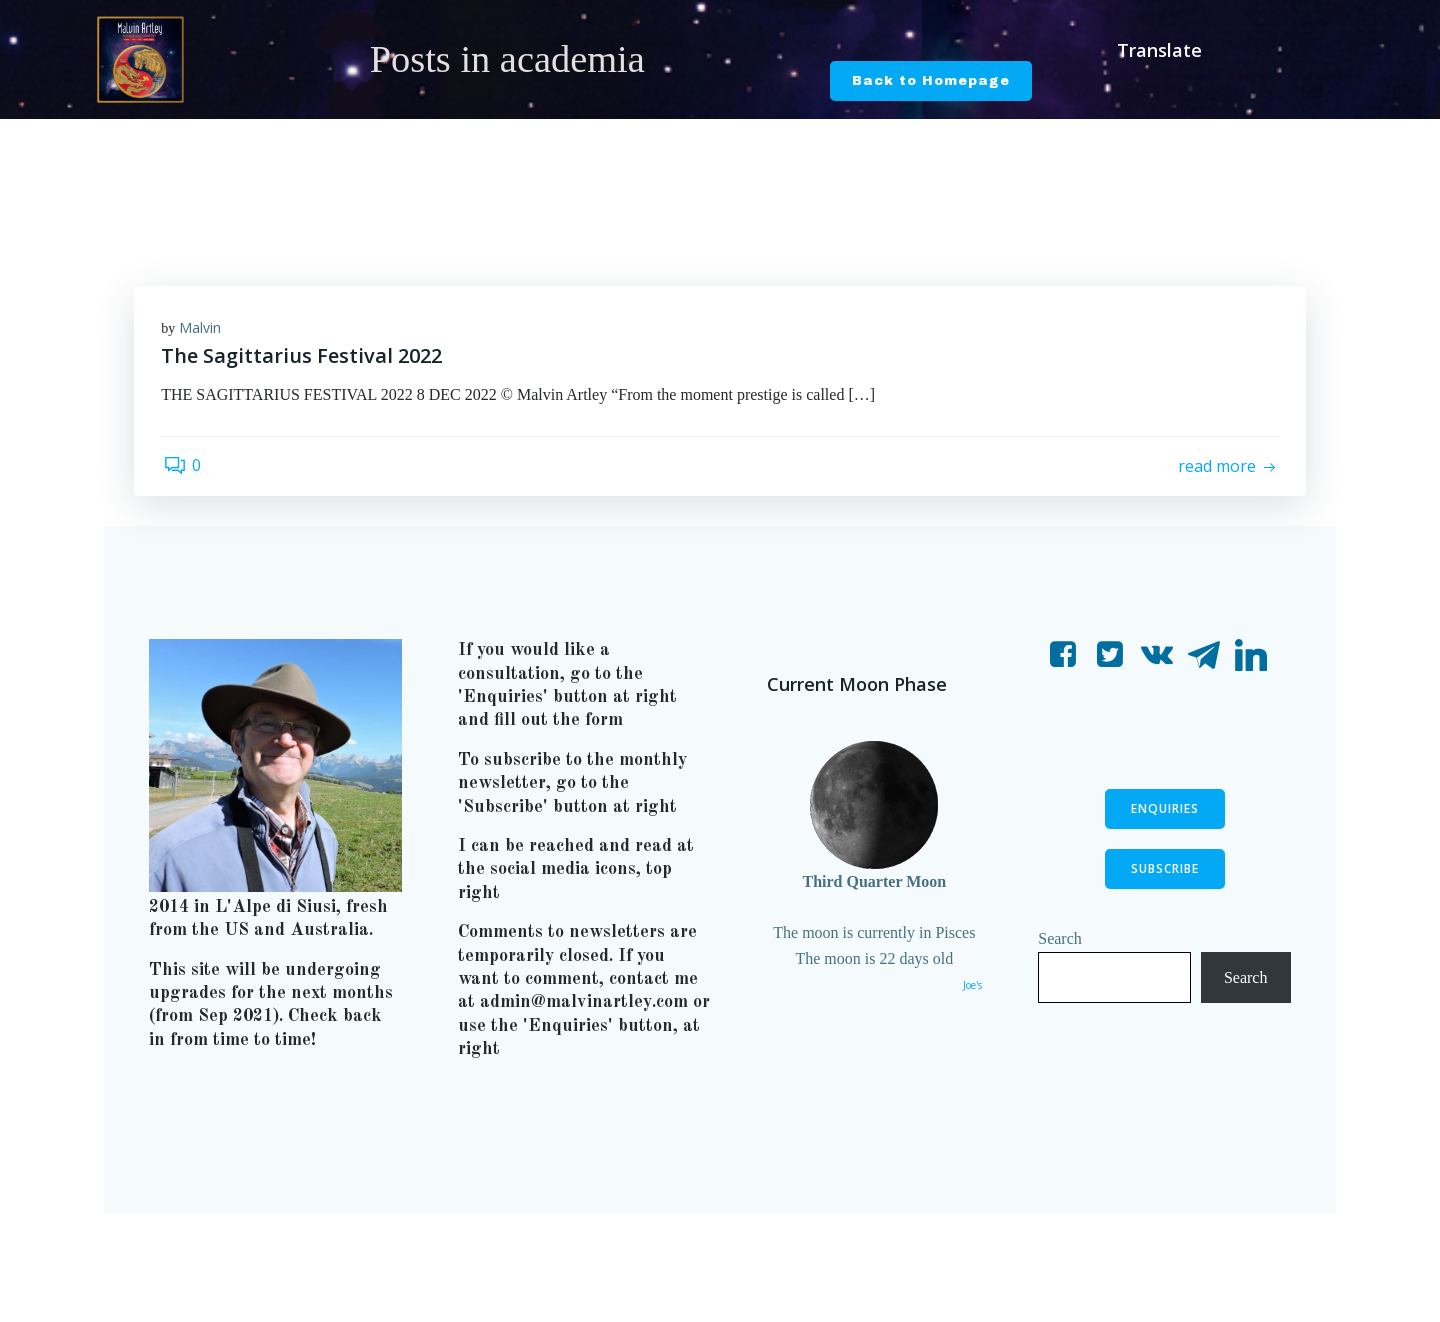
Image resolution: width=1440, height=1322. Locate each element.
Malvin (203, 328)
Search (1062, 948)
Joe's (970, 996)
